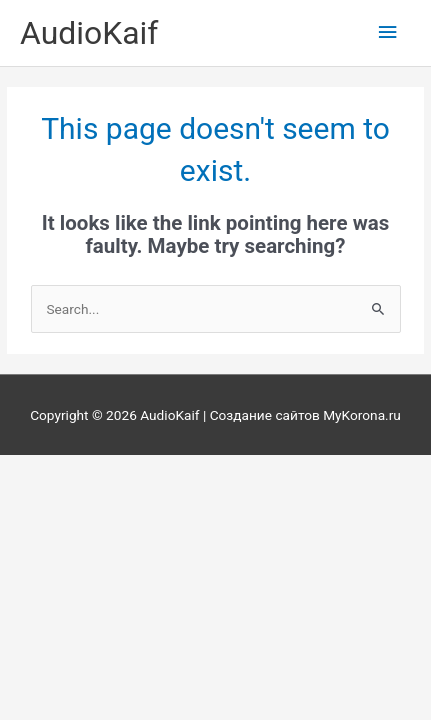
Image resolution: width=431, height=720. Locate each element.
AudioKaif (89, 33)
